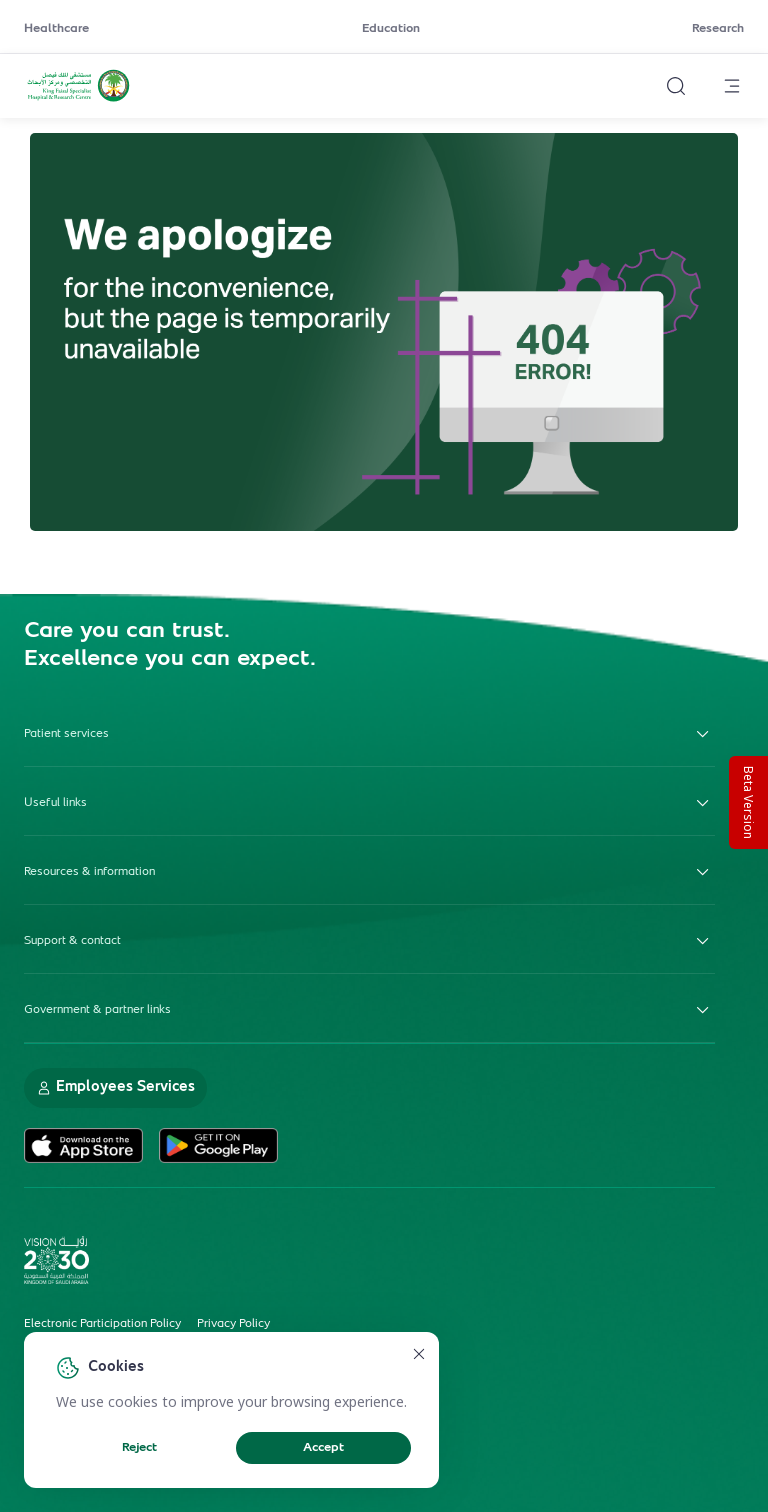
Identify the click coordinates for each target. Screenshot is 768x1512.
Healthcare (56, 29)
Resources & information (369, 872)
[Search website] (676, 86)
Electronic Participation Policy (102, 1324)
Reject (139, 1448)
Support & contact (369, 941)
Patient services (369, 734)
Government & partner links (369, 1010)
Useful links (369, 803)
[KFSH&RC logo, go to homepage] (78, 99)
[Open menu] (732, 86)
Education (391, 29)
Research (718, 29)
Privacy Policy (233, 1324)
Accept (323, 1448)
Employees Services (115, 1087)
